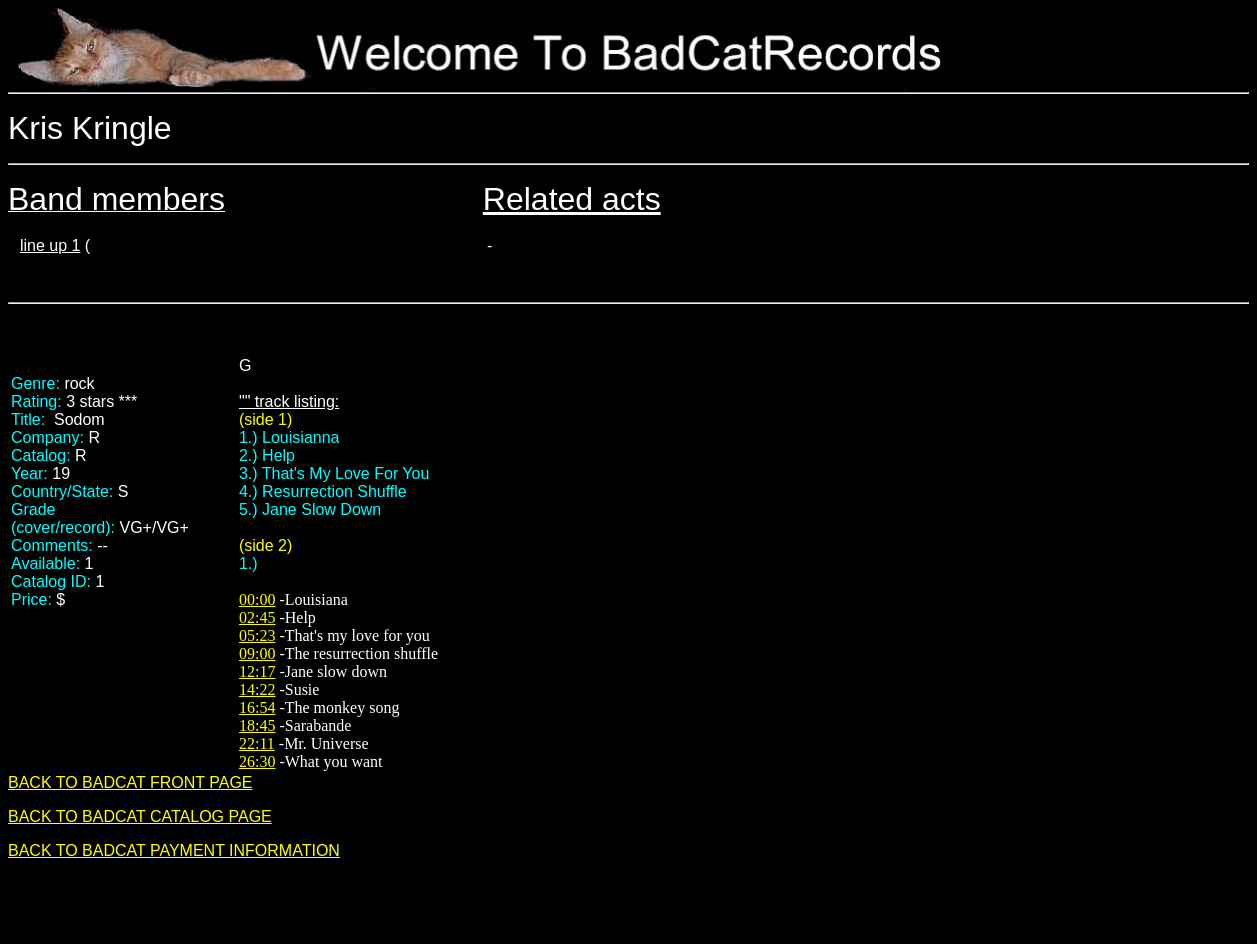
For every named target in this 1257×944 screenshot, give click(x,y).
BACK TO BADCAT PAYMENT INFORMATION (174, 850)
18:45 (257, 725)
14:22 (257, 689)
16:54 (257, 707)
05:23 (257, 635)
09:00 (257, 653)
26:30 (257, 761)
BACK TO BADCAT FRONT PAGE (130, 782)
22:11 (257, 743)
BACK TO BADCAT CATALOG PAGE (140, 816)
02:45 (257, 617)
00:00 (257, 599)
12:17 (257, 671)
